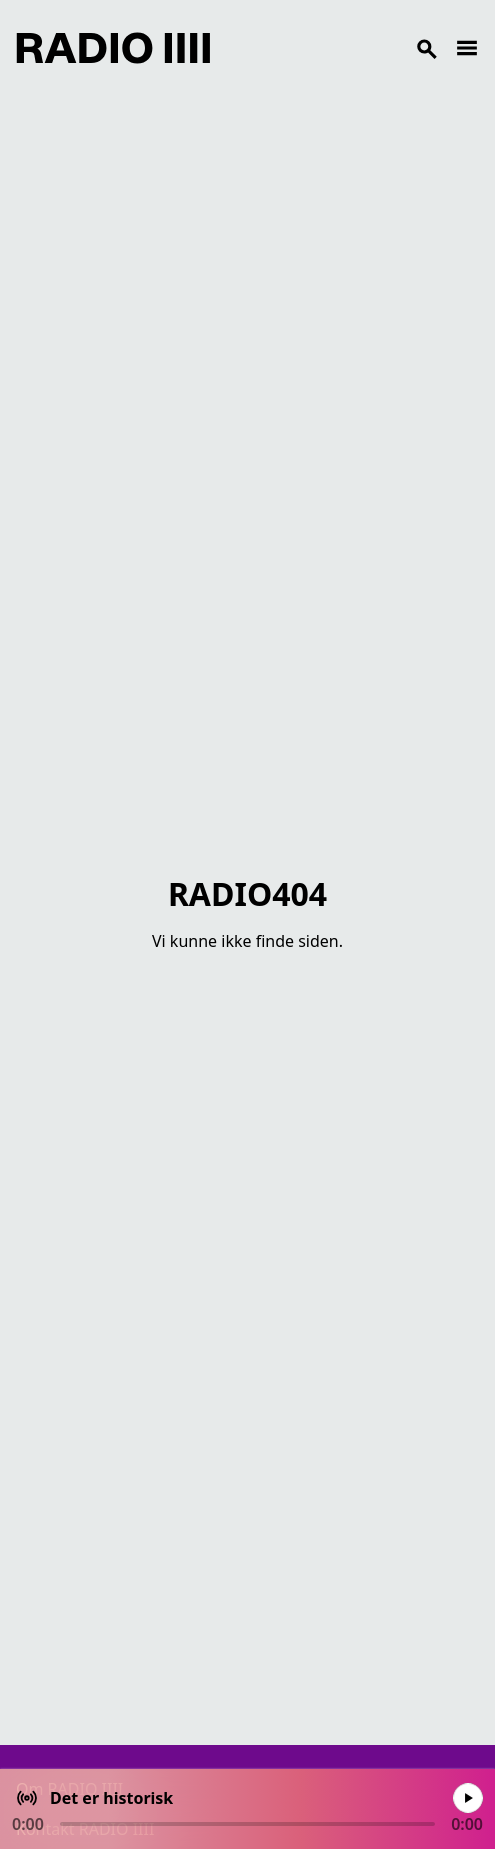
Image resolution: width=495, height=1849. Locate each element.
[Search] (332, 48)
